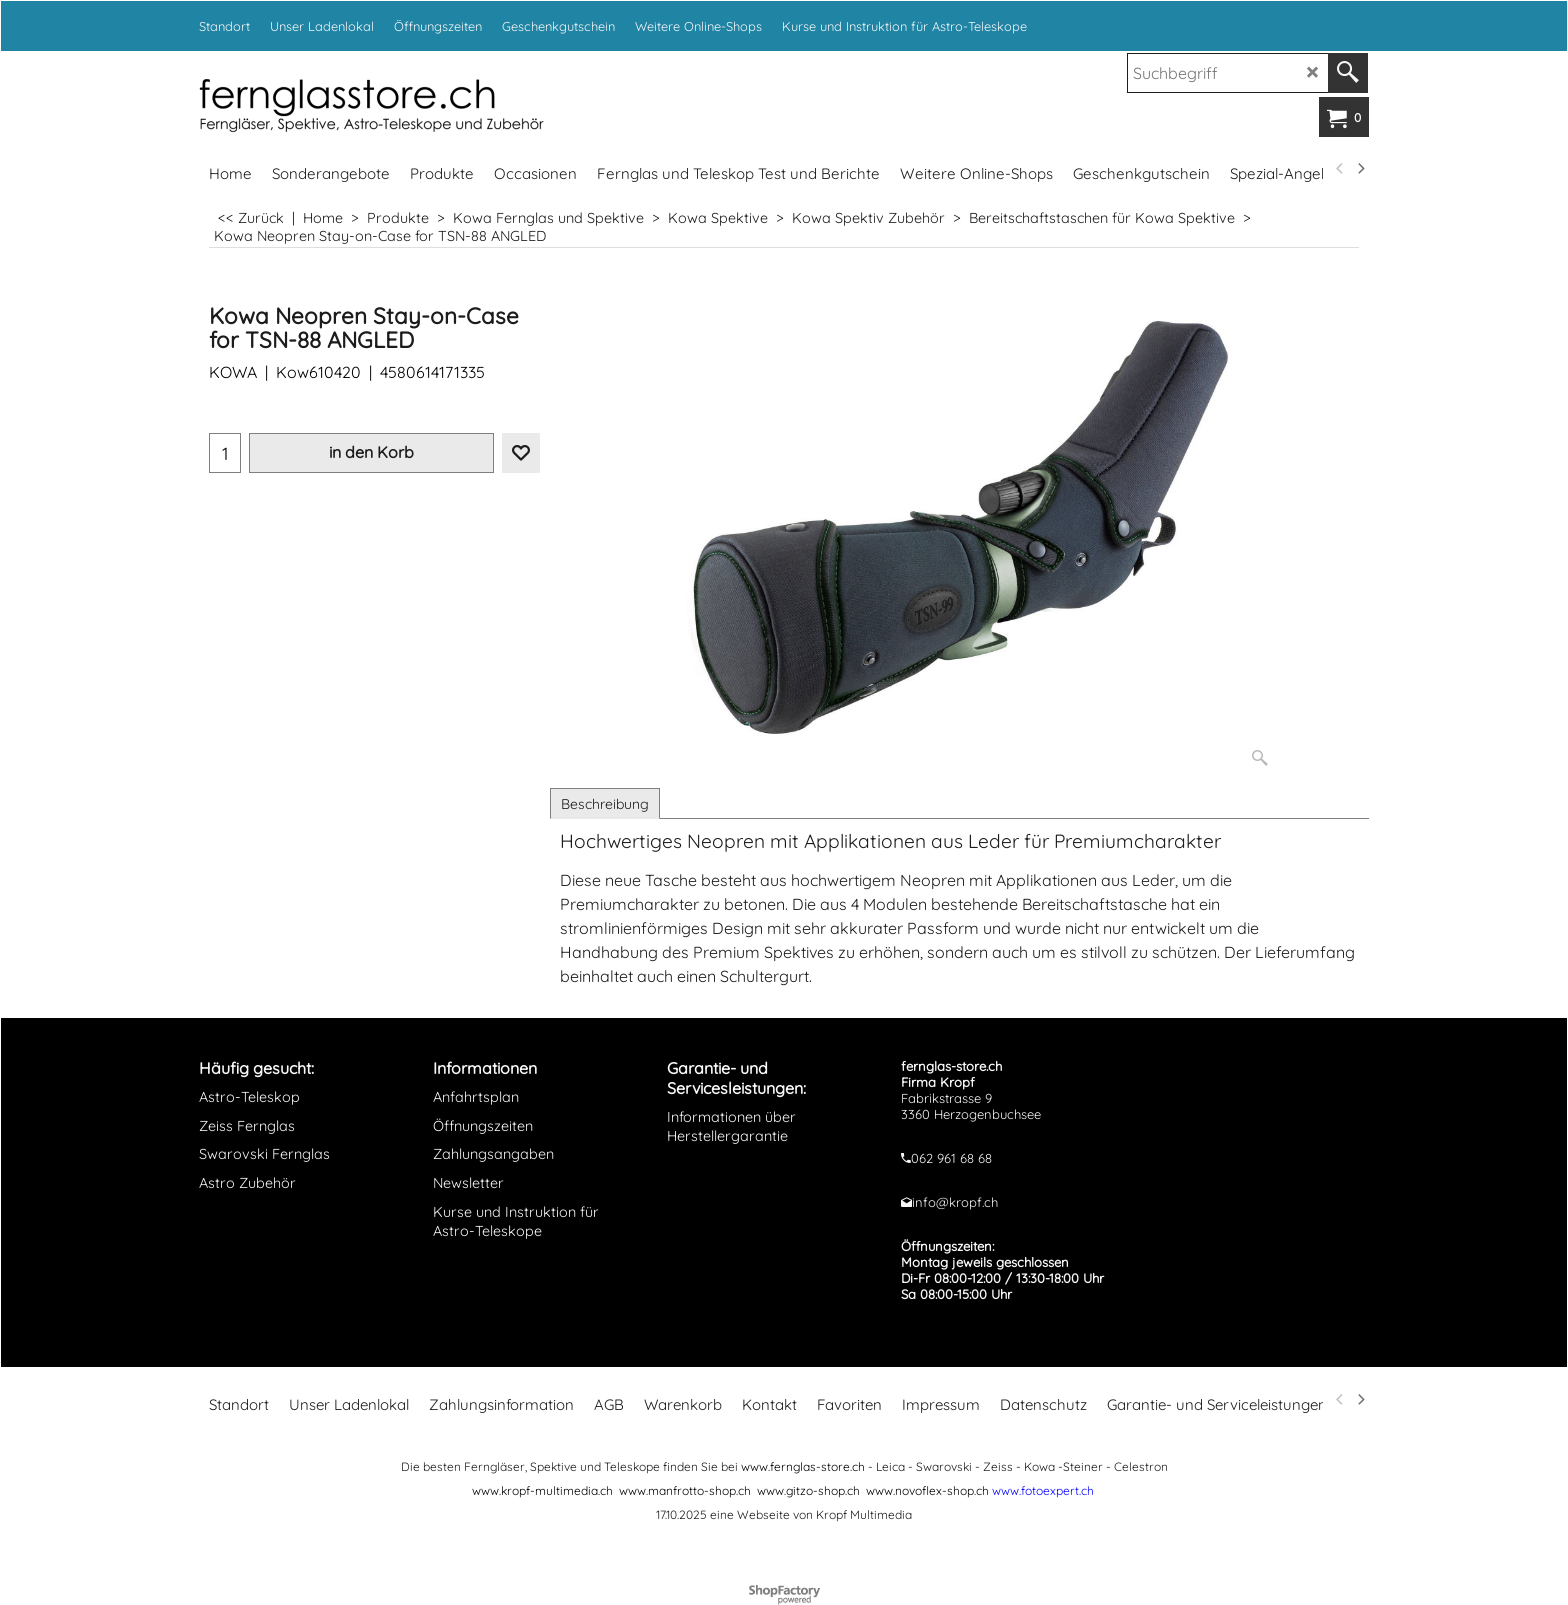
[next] (1360, 169)
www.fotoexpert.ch (1043, 1490)
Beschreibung (605, 804)
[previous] (1340, 169)
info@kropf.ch (955, 1202)
